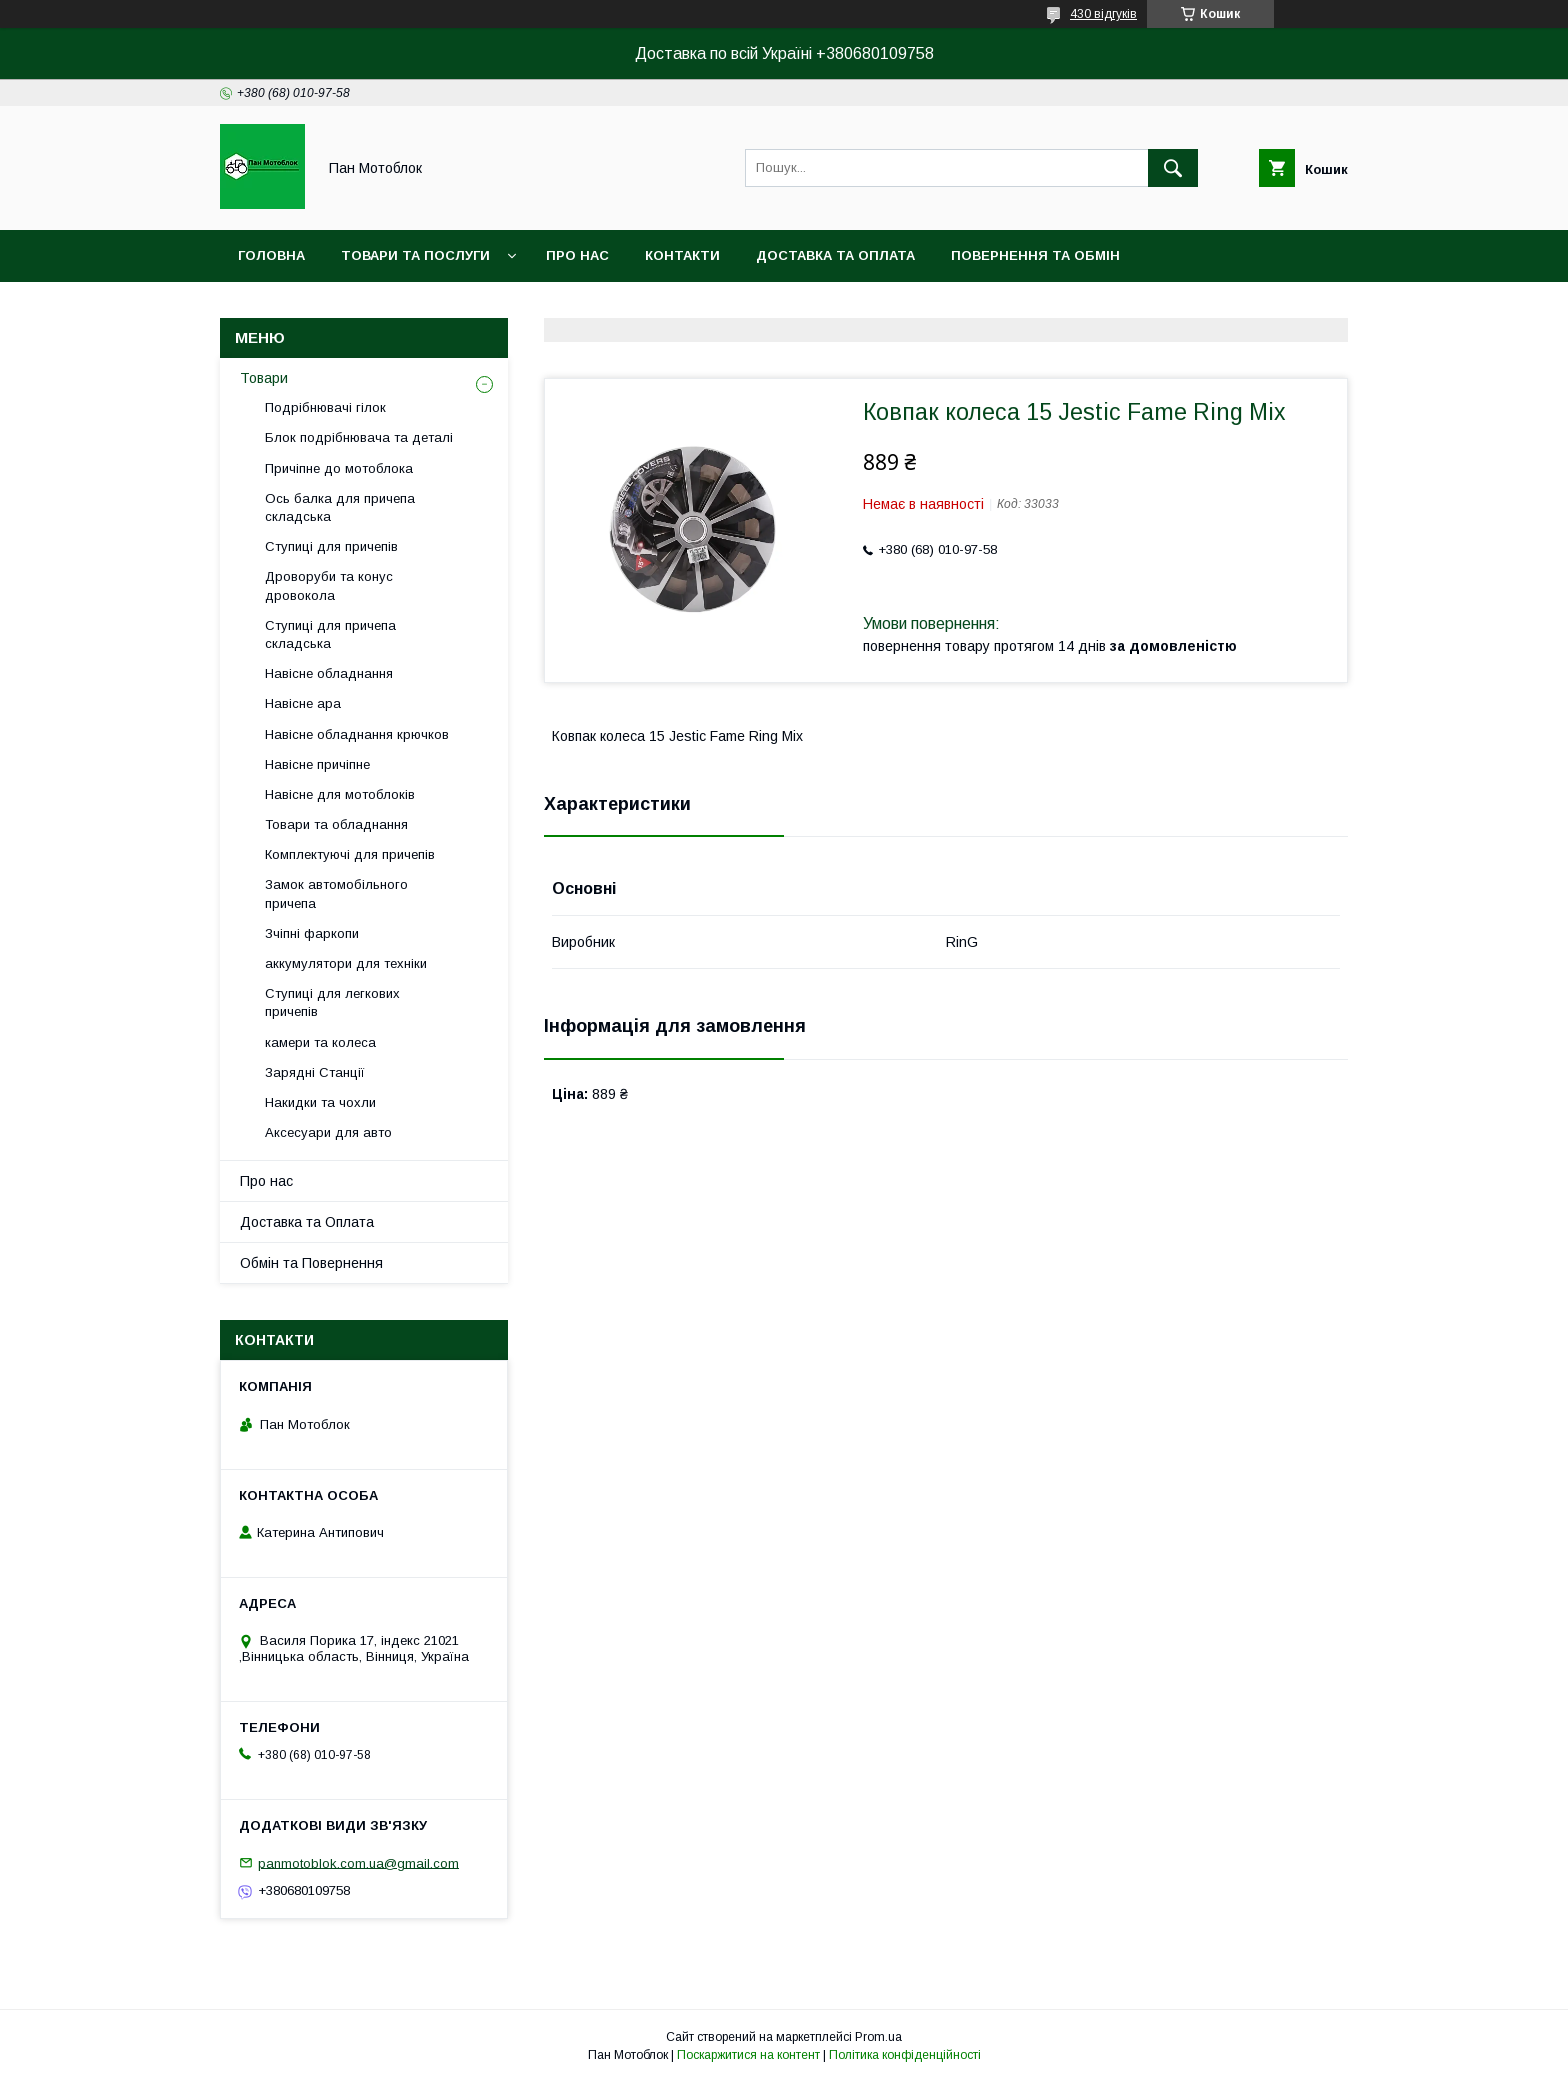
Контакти (682, 255)
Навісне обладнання (329, 673)
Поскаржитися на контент (748, 2055)
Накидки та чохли (320, 1102)
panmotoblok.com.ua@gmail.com (358, 1862)
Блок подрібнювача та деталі (359, 437)
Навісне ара (303, 703)
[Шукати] (1173, 168)
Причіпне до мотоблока (339, 468)
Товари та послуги (415, 255)
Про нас (577, 255)
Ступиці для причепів (331, 546)
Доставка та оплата (835, 255)
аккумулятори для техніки (346, 963)
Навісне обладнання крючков (357, 734)
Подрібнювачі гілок (325, 407)
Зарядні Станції (315, 1072)
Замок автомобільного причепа (336, 893)
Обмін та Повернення (311, 1263)
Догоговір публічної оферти (351, 307)
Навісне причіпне (317, 764)
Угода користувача (575, 307)
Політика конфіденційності (905, 2055)
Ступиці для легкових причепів (332, 1002)
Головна (271, 255)
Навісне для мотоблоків (340, 794)
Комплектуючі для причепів (350, 854)
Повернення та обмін (1035, 255)
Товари (264, 378)
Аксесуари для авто (328, 1132)
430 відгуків (1103, 14)
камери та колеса (320, 1042)
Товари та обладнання (336, 824)
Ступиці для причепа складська (330, 634)
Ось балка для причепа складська (340, 507)
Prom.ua (878, 2037)
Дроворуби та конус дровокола (329, 585)
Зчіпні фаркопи (312, 933)
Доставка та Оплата (307, 1222)
